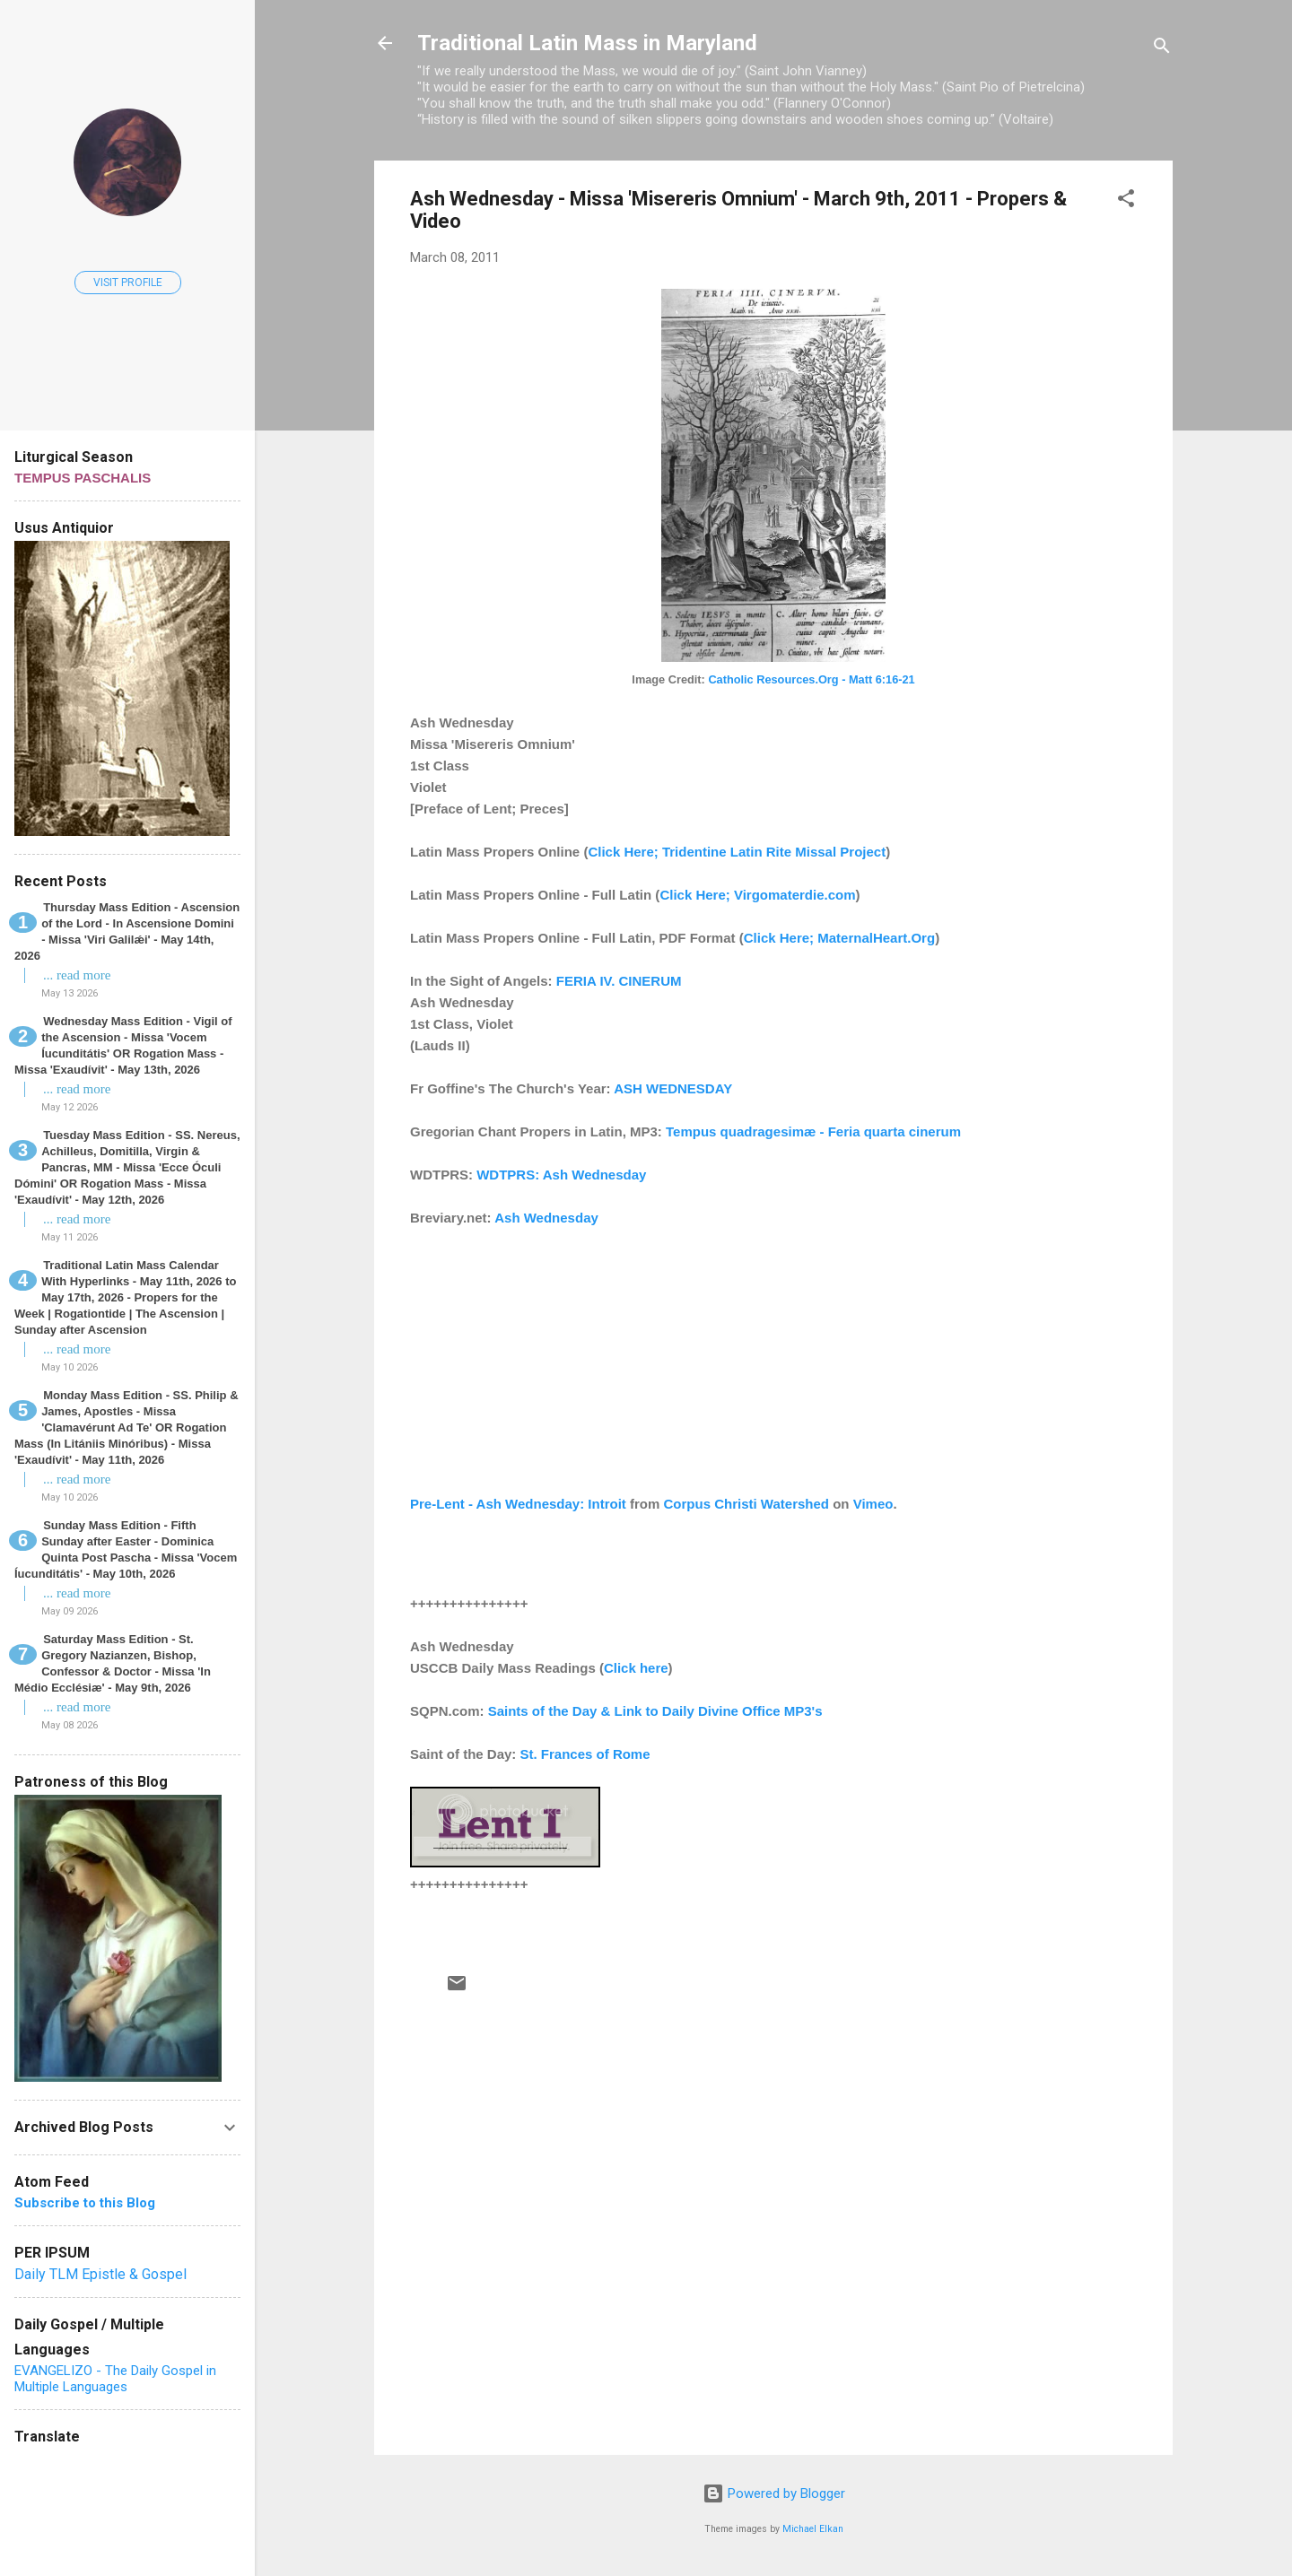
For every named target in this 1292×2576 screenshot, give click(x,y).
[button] (1126, 201)
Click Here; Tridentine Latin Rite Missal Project (737, 851)
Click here (636, 1667)
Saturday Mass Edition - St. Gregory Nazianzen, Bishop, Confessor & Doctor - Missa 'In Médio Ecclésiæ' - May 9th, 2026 (112, 1663)
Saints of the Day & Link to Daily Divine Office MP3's (655, 1711)
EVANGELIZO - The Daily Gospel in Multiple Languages (115, 2379)
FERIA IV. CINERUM (619, 980)
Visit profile (127, 282)
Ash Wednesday (546, 1217)
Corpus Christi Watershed (746, 1503)
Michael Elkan (812, 2529)
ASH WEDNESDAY (673, 1088)
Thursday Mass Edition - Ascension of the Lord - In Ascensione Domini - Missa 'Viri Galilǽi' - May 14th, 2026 (127, 931)
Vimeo (873, 1503)
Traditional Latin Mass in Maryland (587, 43)
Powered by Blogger (774, 2493)
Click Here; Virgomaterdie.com (757, 894)
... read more (76, 975)
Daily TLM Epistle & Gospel (100, 2274)
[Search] (1162, 49)
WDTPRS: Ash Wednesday (561, 1174)
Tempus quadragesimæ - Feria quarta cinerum (813, 1131)
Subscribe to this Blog (84, 2203)
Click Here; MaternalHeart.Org (839, 937)
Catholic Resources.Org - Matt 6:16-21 (811, 679)
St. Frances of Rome (585, 1754)
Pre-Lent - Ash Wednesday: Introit (518, 1503)
